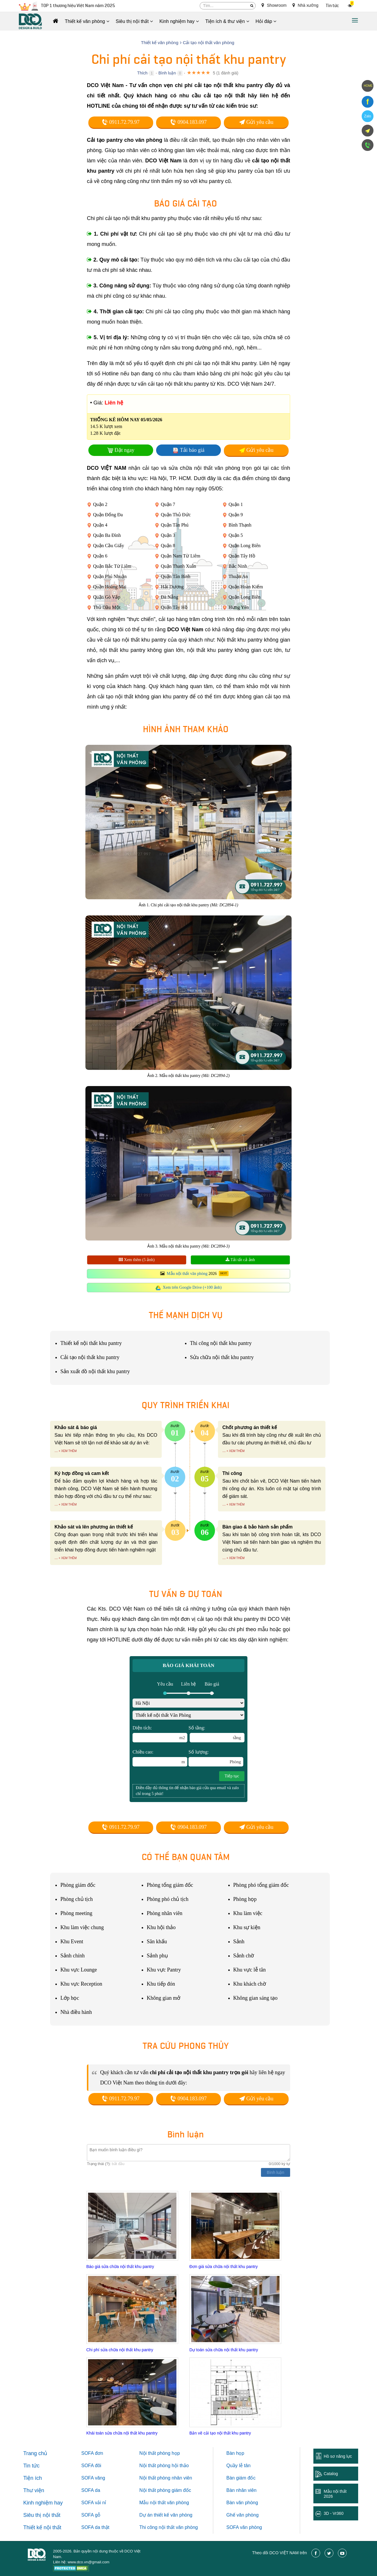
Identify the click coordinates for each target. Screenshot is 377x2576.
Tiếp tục (231, 1776)
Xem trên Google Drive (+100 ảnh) (192, 1287)
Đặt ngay (125, 450)
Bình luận (167, 73)
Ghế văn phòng (242, 2514)
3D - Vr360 (333, 2513)
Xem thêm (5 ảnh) (137, 1260)
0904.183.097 (188, 122)
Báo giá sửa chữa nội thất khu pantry (120, 2266)
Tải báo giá (192, 450)
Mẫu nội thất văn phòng (187, 1273)
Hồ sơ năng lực (338, 2456)
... (56, 1450)
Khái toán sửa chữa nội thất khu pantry (122, 2433)
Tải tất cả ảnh (240, 1260)
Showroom (274, 5)
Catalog (331, 2473)
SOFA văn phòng (244, 2527)
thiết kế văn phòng (173, 2514)
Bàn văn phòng (242, 2502)
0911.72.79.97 (120, 122)
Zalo (367, 116)
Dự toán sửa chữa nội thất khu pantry (223, 2349)
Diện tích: (160, 1733)
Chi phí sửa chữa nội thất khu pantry (119, 2349)
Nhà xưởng (305, 5)
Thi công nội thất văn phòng (168, 2527)
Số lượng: (215, 1757)
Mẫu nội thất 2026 (335, 2494)
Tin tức (332, 6)
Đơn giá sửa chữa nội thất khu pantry (223, 2266)
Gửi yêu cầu (256, 122)
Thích (142, 73)
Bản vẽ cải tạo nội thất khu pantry (220, 2433)
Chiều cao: (160, 1757)
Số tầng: (216, 1733)
